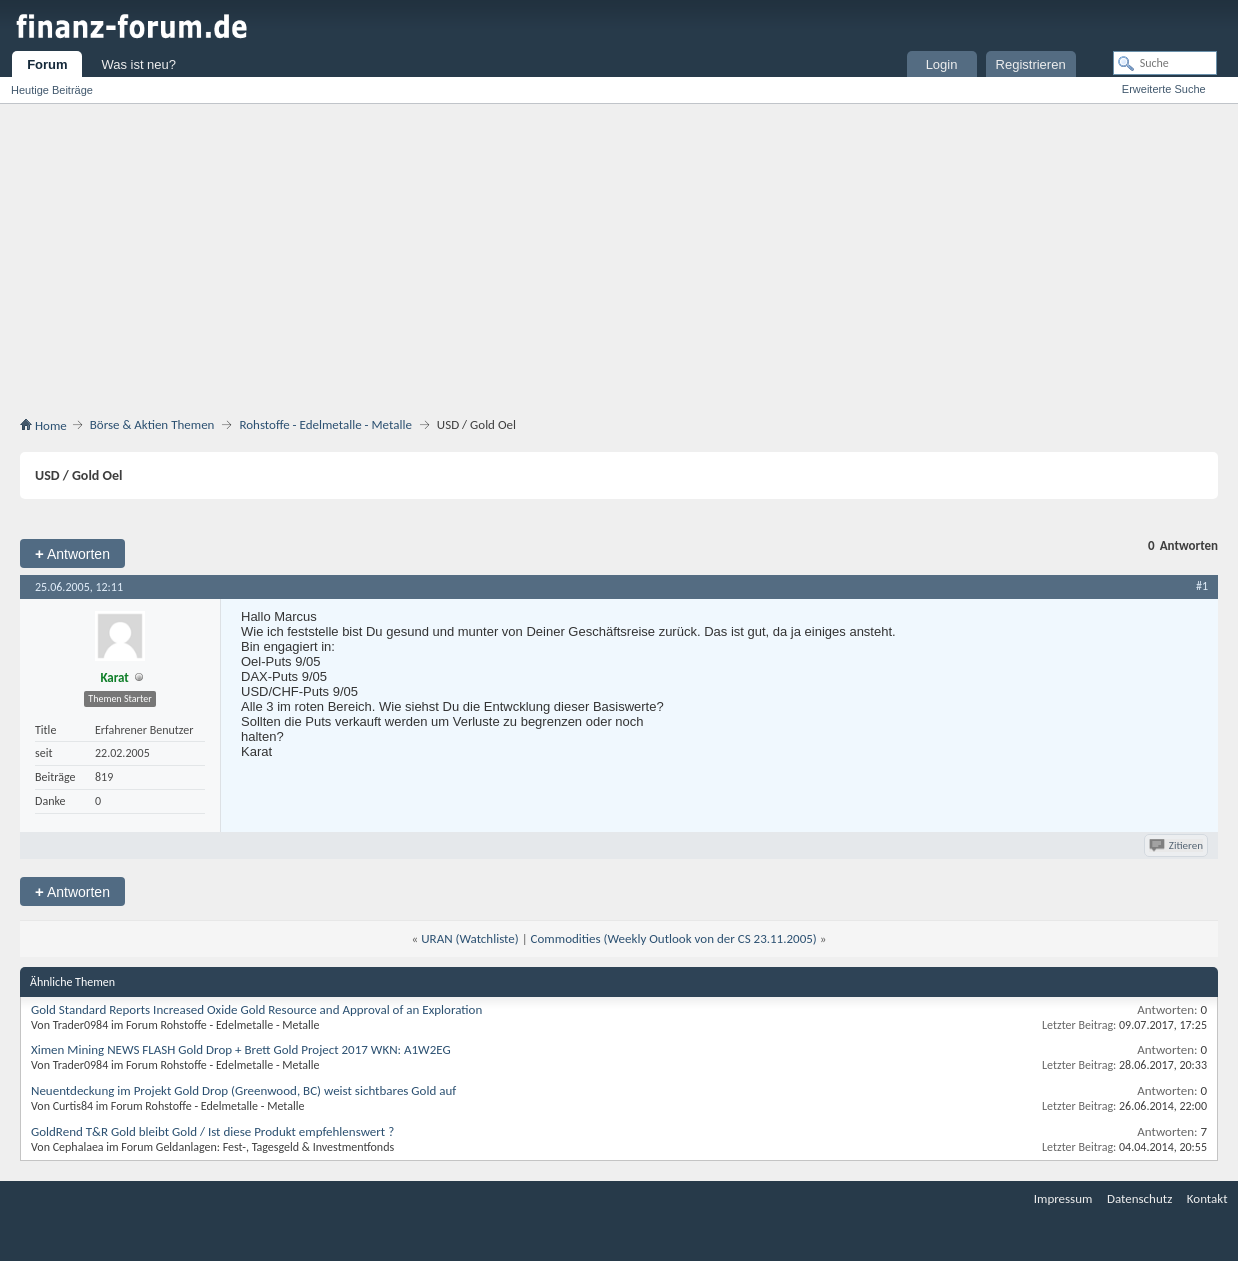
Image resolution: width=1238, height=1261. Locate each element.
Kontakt (1207, 1198)
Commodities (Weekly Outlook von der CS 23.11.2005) (674, 938)
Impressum (1063, 1198)
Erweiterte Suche (1164, 89)
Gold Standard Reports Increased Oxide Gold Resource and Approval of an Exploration (256, 1009)
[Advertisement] (619, 264)
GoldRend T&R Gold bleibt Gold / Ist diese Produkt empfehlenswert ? (212, 1131)
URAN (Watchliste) (469, 938)
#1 (1202, 586)
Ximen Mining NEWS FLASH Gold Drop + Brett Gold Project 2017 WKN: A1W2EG (241, 1049)
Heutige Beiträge (52, 90)
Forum (47, 64)
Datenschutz (1139, 1198)
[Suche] (1165, 63)
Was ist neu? (138, 64)
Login (942, 64)
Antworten (72, 553)
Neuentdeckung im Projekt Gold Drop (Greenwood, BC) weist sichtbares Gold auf (243, 1090)
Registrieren (1031, 64)
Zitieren (1177, 845)
